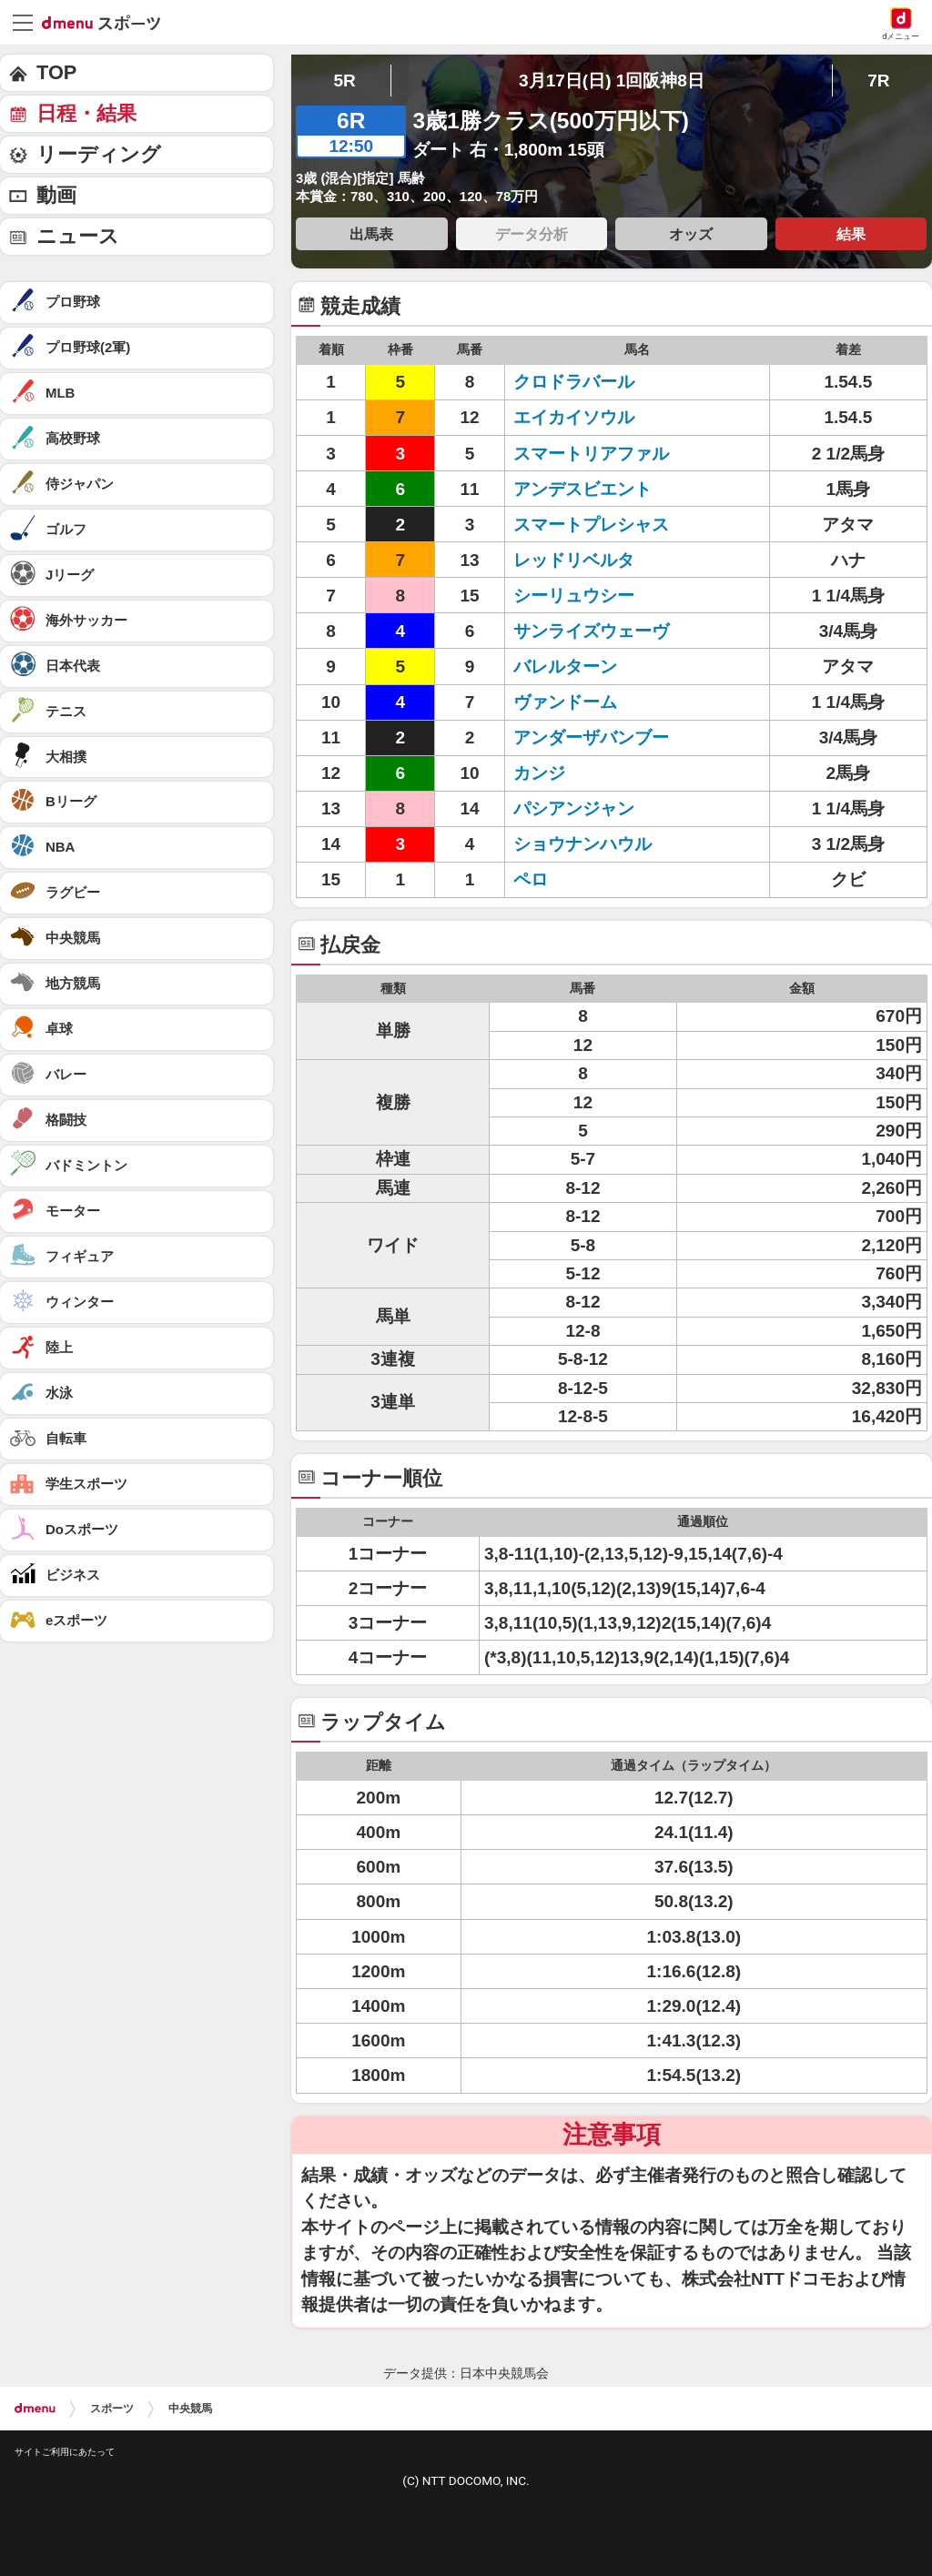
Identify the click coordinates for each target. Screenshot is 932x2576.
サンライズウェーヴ (591, 631)
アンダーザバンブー (591, 737)
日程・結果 (86, 113)
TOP (56, 72)
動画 (56, 195)
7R (878, 80)
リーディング (98, 154)
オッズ (691, 234)
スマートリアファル (591, 453)
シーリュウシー (591, 595)
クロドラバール (591, 381)
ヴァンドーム (591, 702)
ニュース (77, 236)
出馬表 (371, 234)
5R (344, 80)
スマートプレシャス (591, 524)
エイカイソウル (591, 417)
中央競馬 (190, 2408)
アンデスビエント (591, 489)
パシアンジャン (591, 808)
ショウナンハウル (591, 844)
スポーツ (112, 2408)
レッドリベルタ (591, 560)
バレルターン (591, 666)
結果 (851, 234)
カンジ (591, 773)
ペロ (591, 879)
